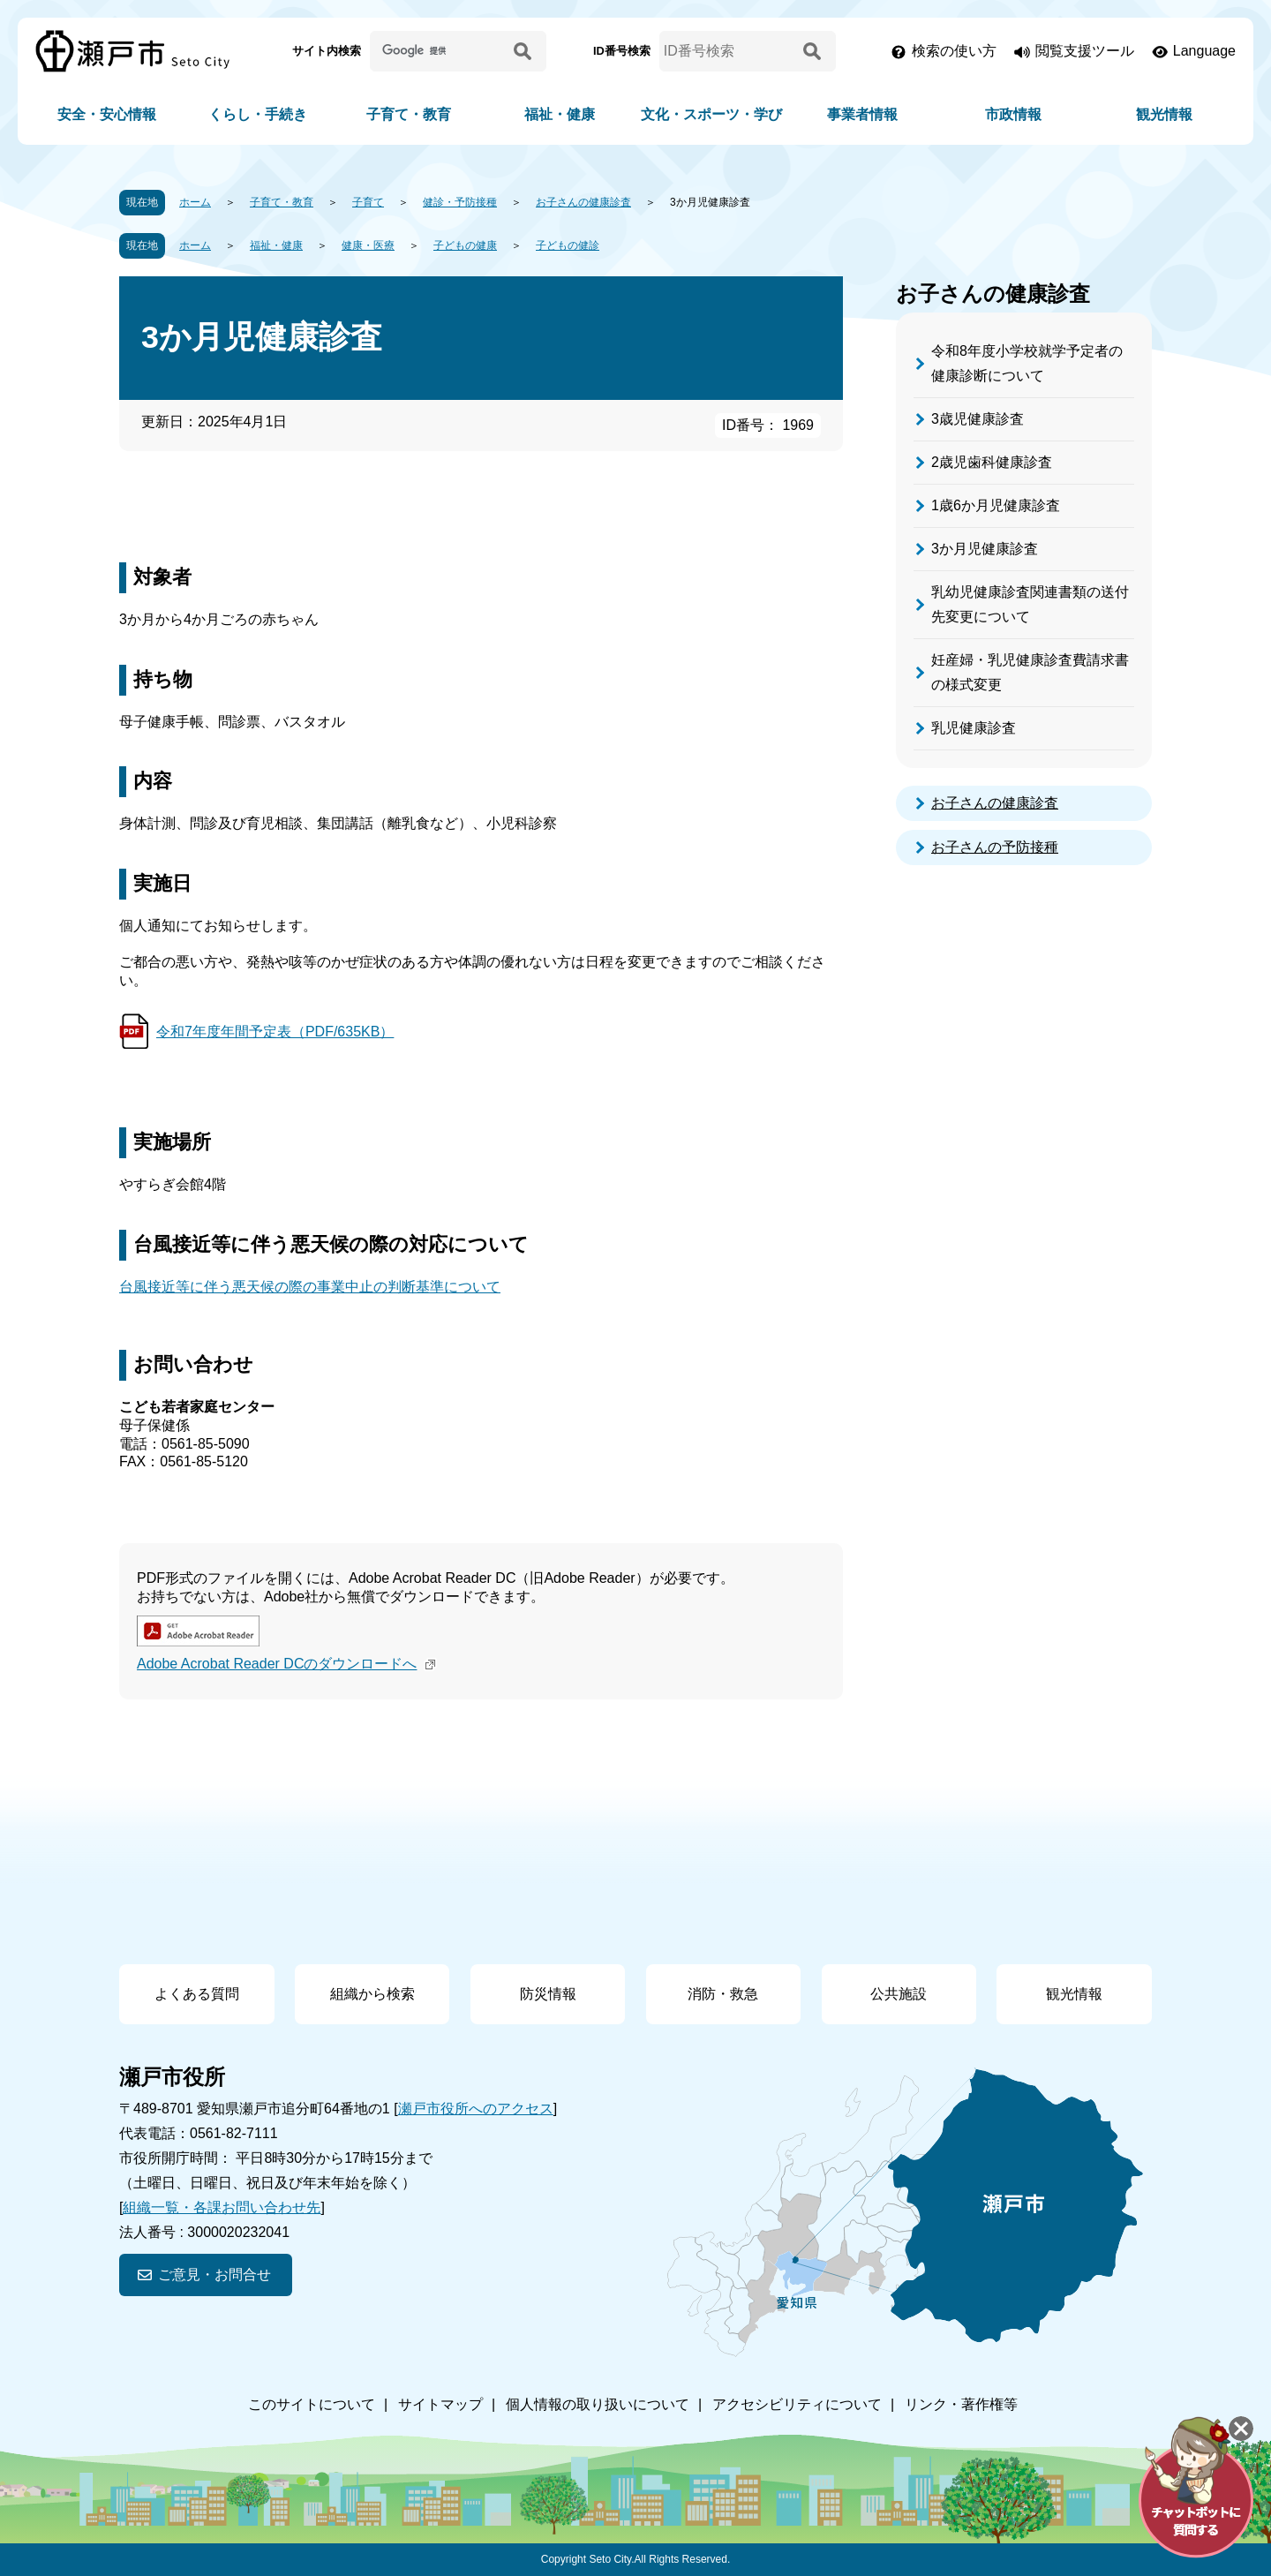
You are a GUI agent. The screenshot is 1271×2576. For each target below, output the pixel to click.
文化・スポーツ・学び (711, 114)
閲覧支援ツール (1084, 50)
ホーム (195, 202)
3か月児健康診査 (984, 548)
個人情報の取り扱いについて (597, 2404)
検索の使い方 (954, 50)
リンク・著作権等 (961, 2404)
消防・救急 (723, 1993)
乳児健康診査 (973, 727)
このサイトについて (311, 2404)
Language (1204, 50)
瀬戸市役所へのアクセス (475, 2108)
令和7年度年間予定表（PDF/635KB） (275, 1031)
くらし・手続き (257, 114)
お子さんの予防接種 (994, 847)
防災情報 (548, 1993)
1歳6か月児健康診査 (995, 505)
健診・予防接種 (460, 202)
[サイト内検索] (438, 51)
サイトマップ (440, 2404)
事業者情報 (862, 114)
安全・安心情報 (106, 114)
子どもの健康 (465, 245)
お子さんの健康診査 (583, 202)
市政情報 (1013, 114)
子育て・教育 (408, 114)
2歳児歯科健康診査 (991, 462)
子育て (368, 202)
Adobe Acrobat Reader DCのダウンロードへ (288, 1663)
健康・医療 (368, 245)
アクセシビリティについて (797, 2404)
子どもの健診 (567, 245)
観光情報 (1164, 114)
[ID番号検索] (728, 51)
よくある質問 (196, 1993)
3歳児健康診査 (977, 418)
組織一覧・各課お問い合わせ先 (221, 2207)
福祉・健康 (559, 114)
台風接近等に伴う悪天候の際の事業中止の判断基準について (309, 1286)
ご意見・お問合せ (214, 2274)
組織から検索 (372, 1993)
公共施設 (898, 1993)
